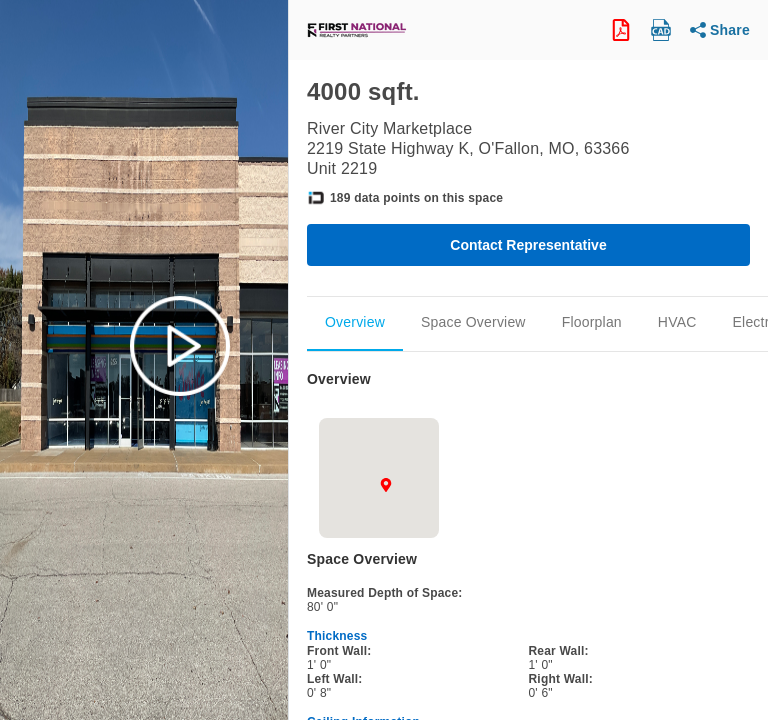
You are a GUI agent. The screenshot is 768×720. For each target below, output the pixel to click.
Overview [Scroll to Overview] (355, 322)
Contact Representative (528, 245)
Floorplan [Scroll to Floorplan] (592, 322)
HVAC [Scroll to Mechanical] (677, 322)
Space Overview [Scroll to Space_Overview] (473, 322)
